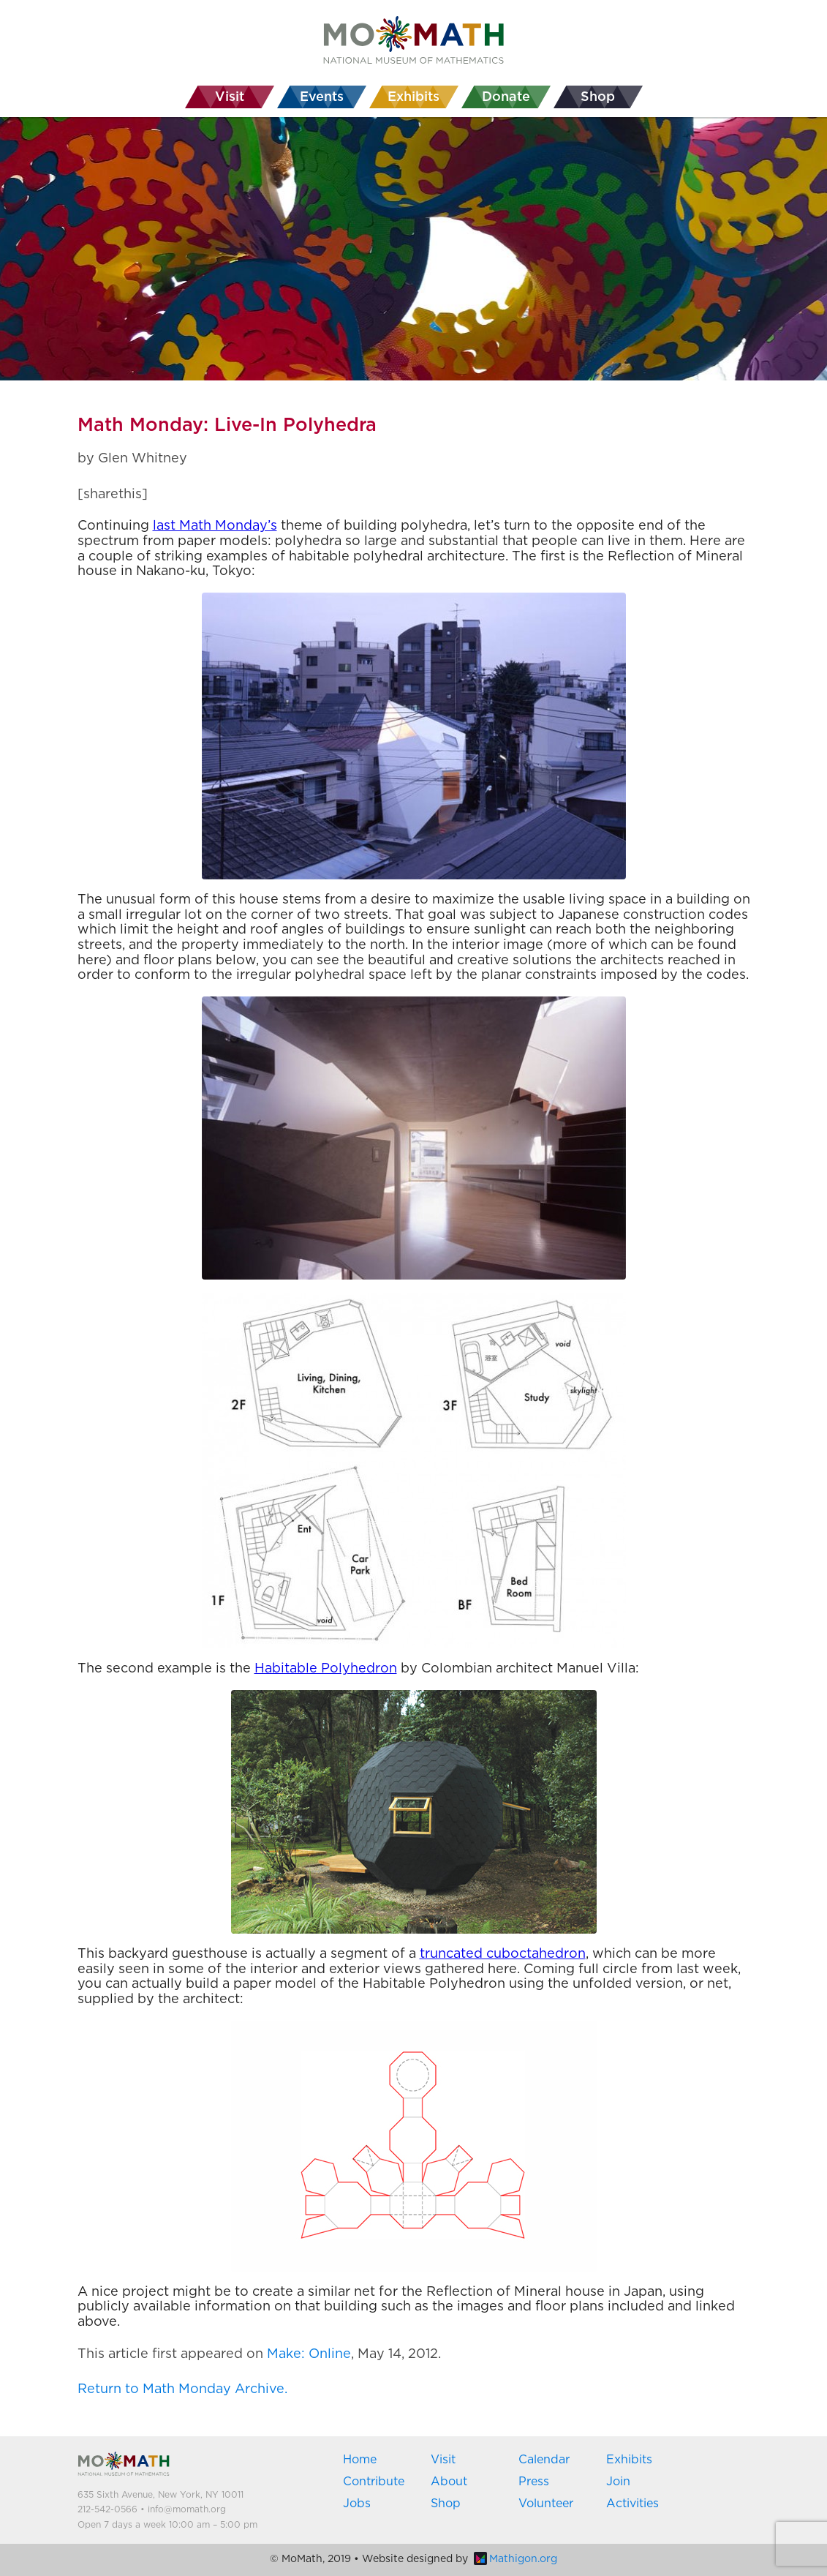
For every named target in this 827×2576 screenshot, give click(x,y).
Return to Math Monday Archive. (182, 2389)
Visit (443, 2460)
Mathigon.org (515, 2559)
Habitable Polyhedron (325, 1668)
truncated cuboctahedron (503, 1954)
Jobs (357, 2503)
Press (533, 2481)
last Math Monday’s (215, 526)
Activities (632, 2503)
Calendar (544, 2460)
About (449, 2481)
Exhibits (629, 2460)
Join (618, 2481)
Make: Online (309, 2354)
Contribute (373, 2481)
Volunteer (545, 2503)
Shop (446, 2503)
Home (360, 2460)
